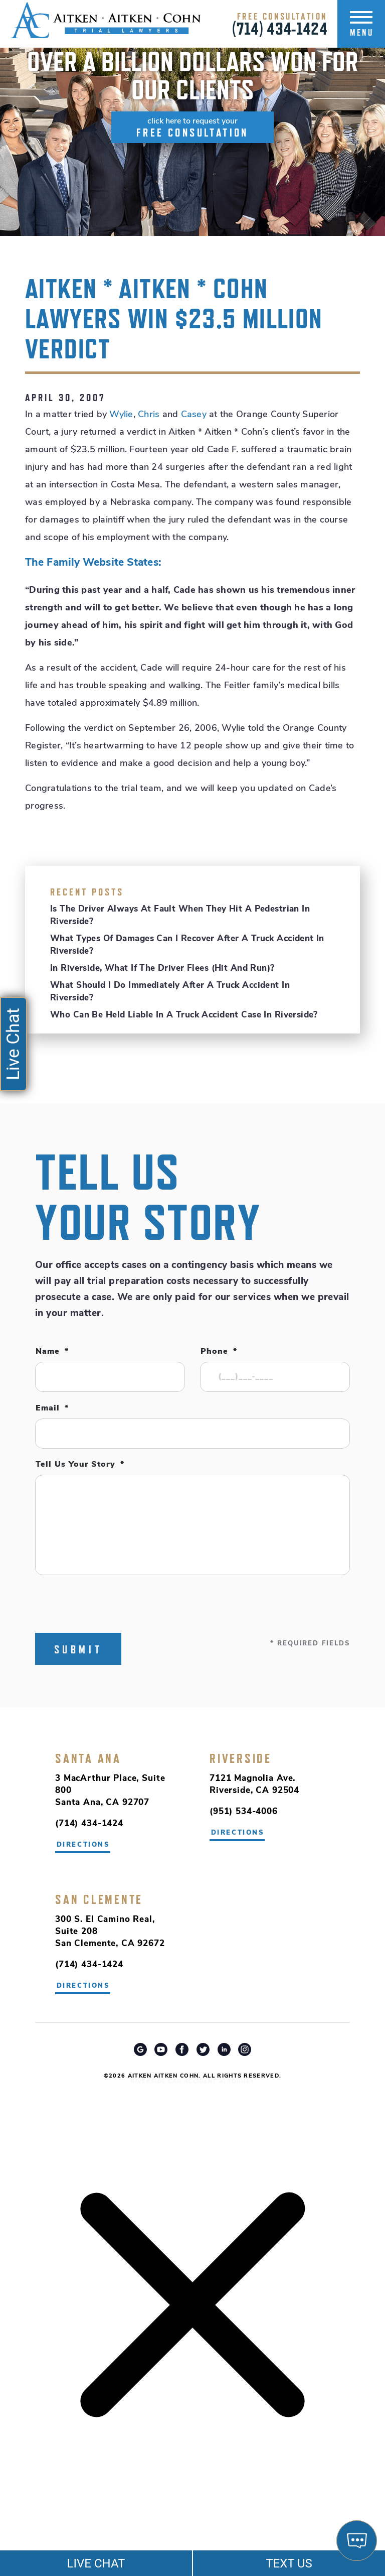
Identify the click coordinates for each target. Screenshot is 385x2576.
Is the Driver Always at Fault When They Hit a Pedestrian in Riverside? (180, 915)
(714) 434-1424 (279, 29)
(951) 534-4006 (244, 1812)
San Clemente (99, 1899)
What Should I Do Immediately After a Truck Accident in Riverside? (170, 991)
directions (238, 1833)
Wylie (121, 415)
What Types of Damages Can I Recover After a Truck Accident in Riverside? (187, 945)
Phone (219, 1352)
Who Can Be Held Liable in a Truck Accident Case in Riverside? (184, 1015)
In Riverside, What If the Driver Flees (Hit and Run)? (162, 968)
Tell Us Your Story (80, 1465)
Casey (194, 415)
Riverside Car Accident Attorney (193, 2082)
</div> (75, 2536)
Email (52, 1408)
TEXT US (289, 2563)
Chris (148, 415)
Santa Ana (88, 1758)
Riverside (241, 1758)
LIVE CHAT (96, 2563)
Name (52, 1352)
